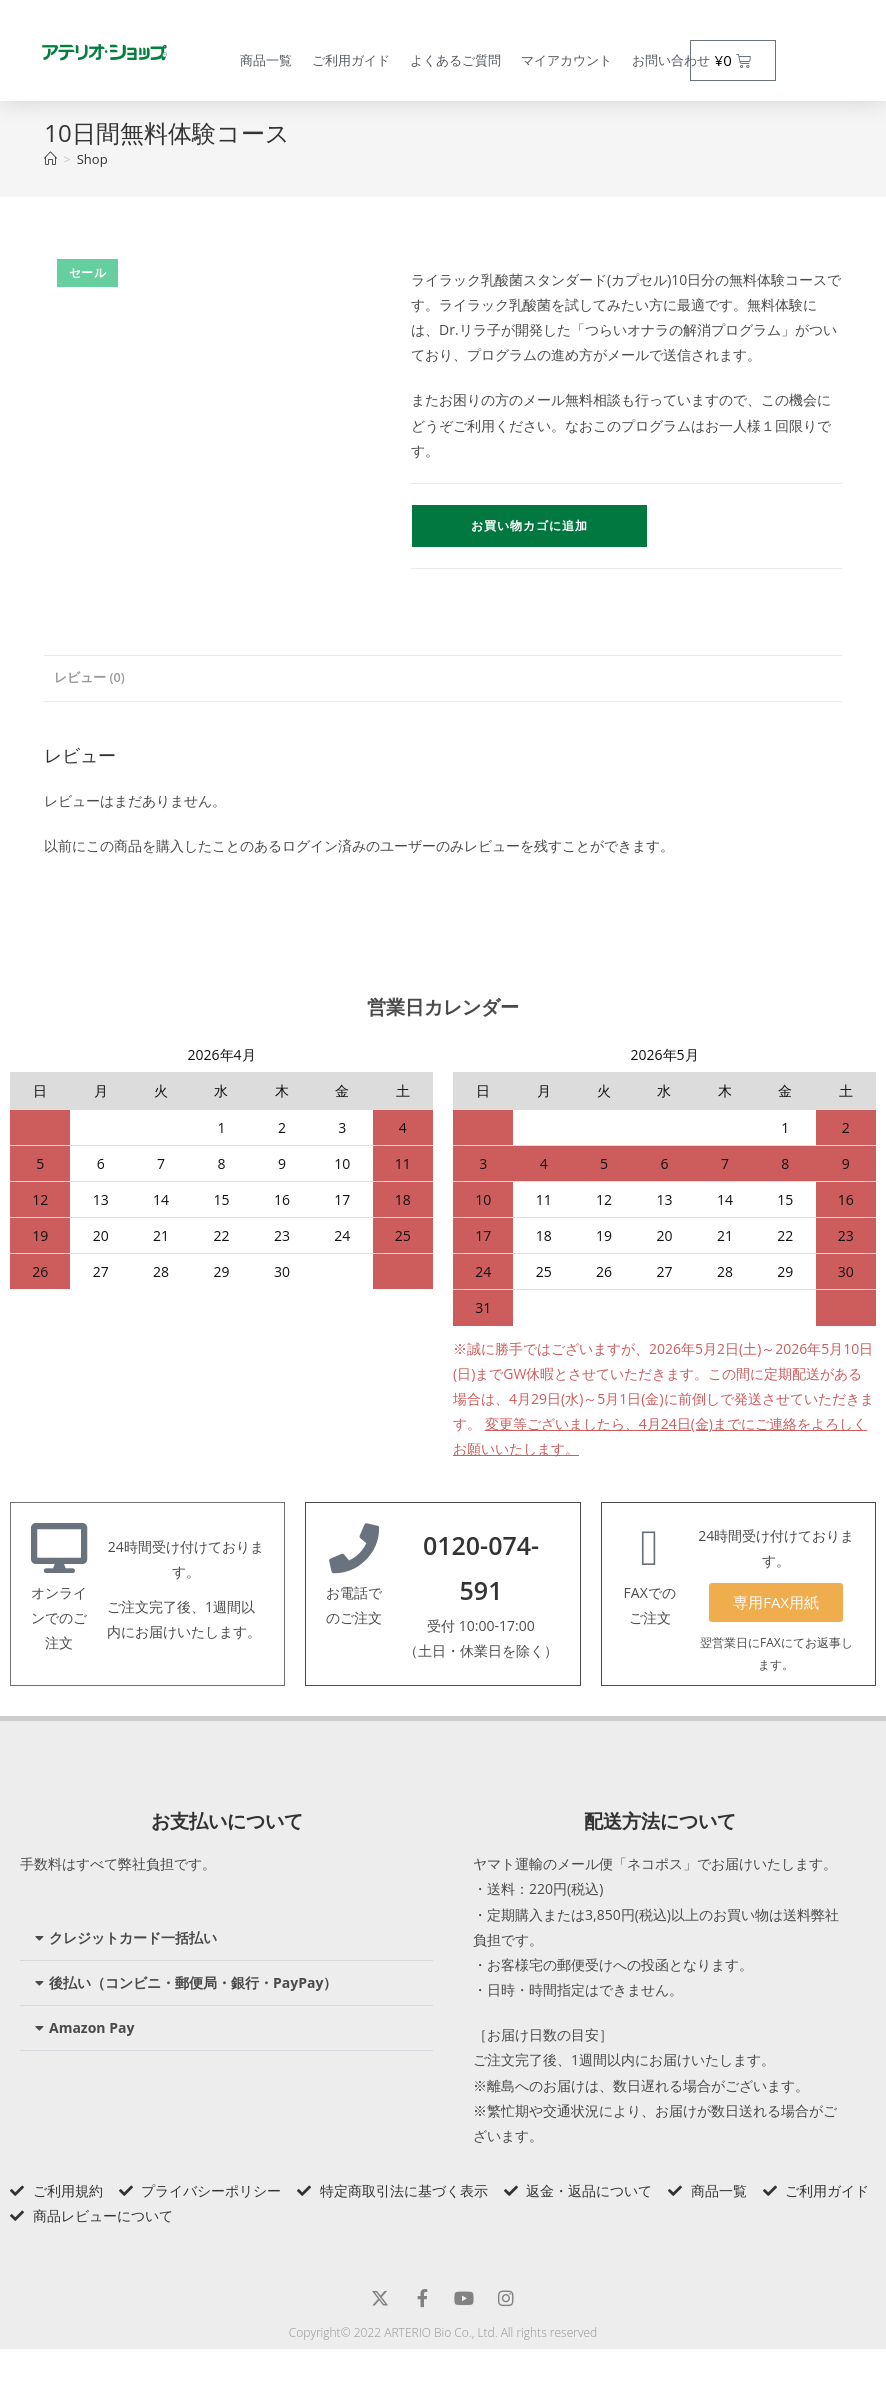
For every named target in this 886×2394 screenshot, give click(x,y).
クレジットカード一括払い (133, 1937)
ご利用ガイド (351, 60)
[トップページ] (50, 159)
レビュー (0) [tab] (89, 677)
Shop (92, 159)
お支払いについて (227, 1821)
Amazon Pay (91, 2027)
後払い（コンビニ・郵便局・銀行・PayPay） (193, 1982)
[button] (226, 1938)
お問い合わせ (671, 60)
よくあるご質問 (455, 60)
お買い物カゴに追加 (529, 525)
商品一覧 (266, 60)
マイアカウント (566, 60)
